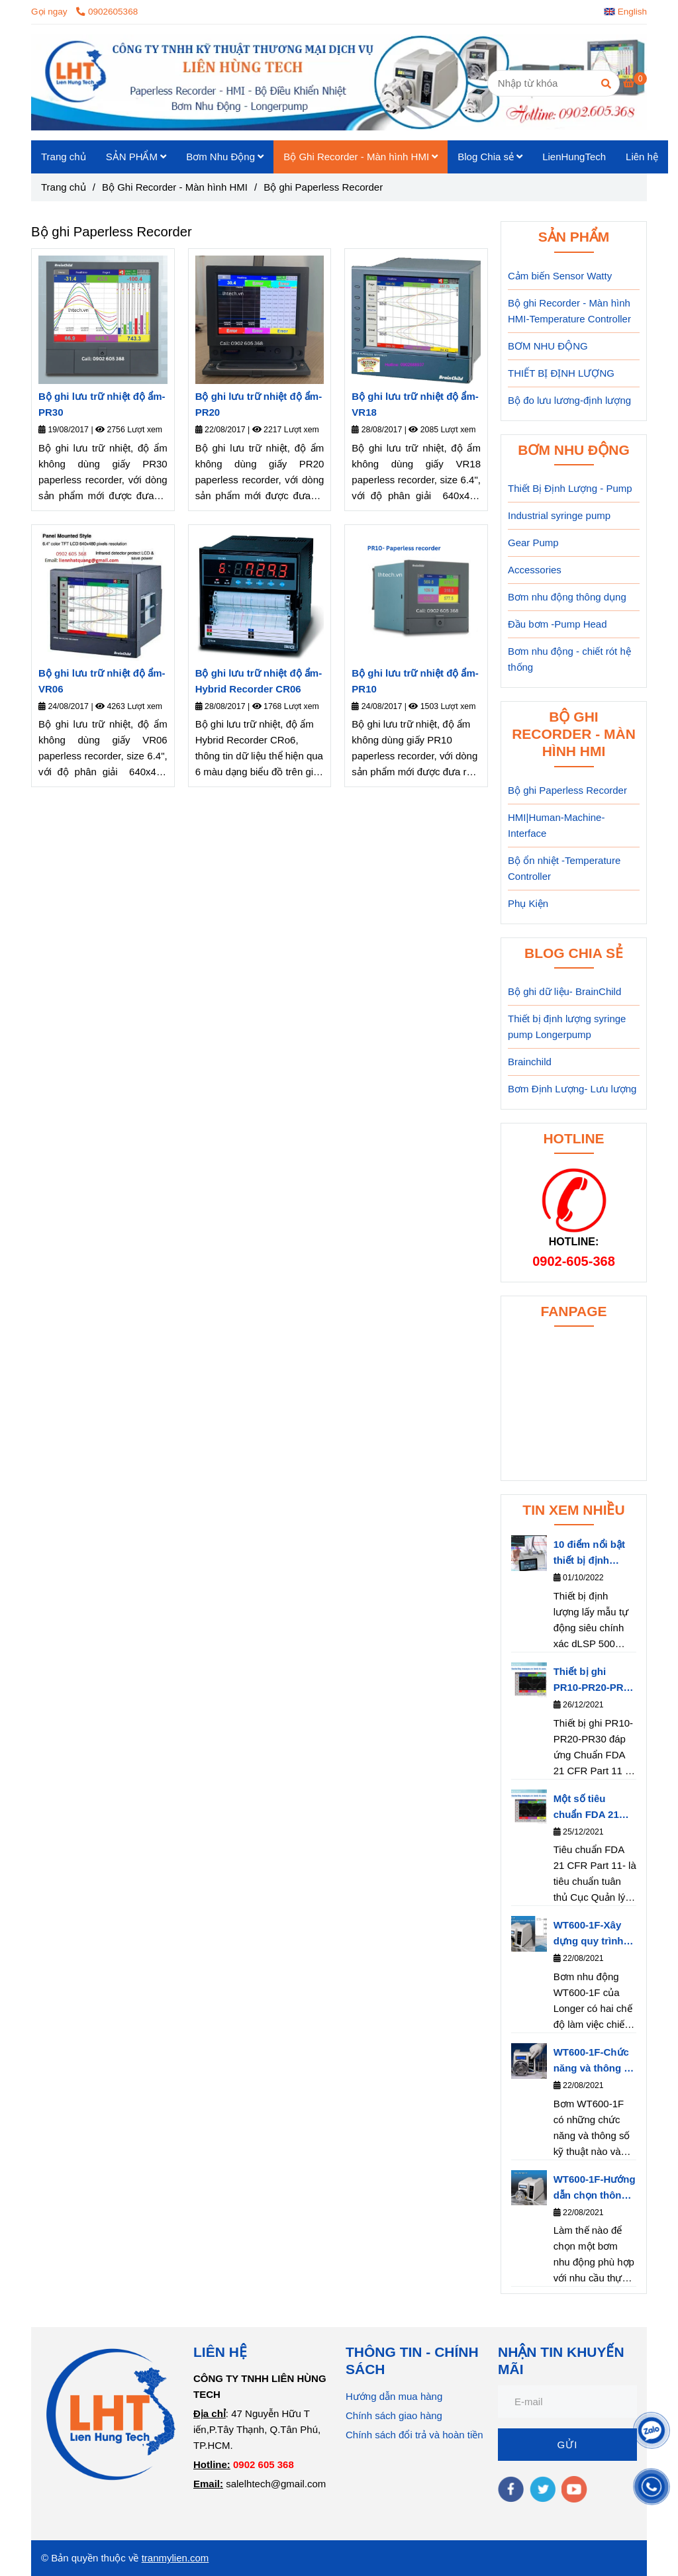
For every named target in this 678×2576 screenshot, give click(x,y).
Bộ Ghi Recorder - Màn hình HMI (360, 156)
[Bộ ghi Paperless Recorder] (339, 82)
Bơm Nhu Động (225, 156)
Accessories (534, 569)
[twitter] (543, 2489)
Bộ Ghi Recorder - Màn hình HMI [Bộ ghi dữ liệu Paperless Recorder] (175, 187)
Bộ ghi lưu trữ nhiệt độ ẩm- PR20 (258, 404)
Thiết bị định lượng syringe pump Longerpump (567, 1026)
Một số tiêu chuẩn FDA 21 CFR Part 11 (586, 1808)
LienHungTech (574, 156)
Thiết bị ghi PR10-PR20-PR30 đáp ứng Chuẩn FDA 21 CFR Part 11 (594, 1680)
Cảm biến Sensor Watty (560, 275)
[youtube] (574, 2489)
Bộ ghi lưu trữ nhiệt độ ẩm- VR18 (415, 404)
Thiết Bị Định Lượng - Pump (570, 488)
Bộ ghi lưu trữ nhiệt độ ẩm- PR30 (101, 404)
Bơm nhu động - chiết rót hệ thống (569, 659)
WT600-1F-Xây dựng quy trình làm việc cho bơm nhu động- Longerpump (590, 1934)
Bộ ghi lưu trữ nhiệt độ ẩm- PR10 (415, 680)
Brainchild (530, 1061)
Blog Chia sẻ (490, 156)
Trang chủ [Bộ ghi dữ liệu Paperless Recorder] (63, 187)
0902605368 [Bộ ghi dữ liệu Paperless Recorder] (107, 12)
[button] (629, 12)
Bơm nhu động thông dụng (567, 596)
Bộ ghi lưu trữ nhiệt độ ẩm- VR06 (101, 680)
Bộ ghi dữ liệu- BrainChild (564, 991)
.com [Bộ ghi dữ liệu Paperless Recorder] (198, 2557)
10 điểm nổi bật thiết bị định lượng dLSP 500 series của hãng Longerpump (591, 1553)
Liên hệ (642, 156)
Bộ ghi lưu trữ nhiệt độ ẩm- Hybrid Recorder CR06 (258, 680)
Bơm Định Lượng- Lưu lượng (572, 1088)
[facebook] (511, 2489)
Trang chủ (63, 156)
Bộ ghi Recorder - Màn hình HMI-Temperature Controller (569, 310)
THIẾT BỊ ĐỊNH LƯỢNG (561, 373)
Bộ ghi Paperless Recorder (567, 790)
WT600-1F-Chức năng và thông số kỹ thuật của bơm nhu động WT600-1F (595, 2061)
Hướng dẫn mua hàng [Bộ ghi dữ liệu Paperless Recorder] (394, 2396)
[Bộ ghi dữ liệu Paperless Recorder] (635, 82)
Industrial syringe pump (559, 515)
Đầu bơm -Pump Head (557, 624)
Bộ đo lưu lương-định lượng (569, 400)
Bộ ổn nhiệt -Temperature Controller (564, 868)
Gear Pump (533, 542)
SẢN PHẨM (136, 156)
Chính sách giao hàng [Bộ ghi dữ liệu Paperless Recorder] (394, 2415)
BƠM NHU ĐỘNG (548, 346)
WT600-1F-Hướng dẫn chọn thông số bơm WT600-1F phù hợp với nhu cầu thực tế (595, 2188)
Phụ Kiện (528, 903)
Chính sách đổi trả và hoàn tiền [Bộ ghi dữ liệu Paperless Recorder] (414, 2434)
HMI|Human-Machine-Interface (556, 825)
